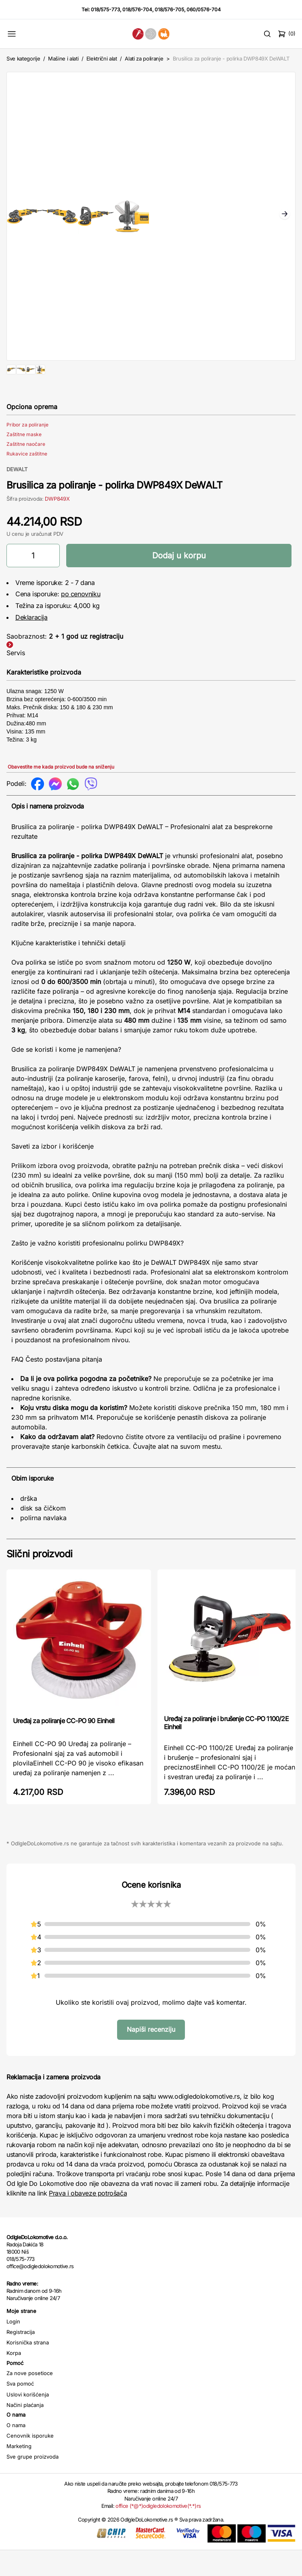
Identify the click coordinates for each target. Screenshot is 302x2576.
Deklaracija (31, 643)
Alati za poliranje (144, 58)
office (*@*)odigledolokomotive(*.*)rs (158, 2531)
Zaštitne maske (24, 460)
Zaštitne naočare (25, 470)
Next (284, 214)
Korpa (13, 2378)
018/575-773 (105, 9)
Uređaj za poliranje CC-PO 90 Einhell (63, 1746)
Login (13, 2347)
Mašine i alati (63, 58)
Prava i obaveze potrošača (88, 2219)
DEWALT (16, 495)
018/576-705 (169, 9)
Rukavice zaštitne (26, 479)
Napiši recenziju (151, 2055)
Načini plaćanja (25, 2431)
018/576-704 (137, 9)
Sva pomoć (20, 2409)
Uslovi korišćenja (27, 2420)
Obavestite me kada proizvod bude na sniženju (61, 793)
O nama (15, 2451)
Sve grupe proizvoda (32, 2482)
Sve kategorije (23, 58)
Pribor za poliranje (27, 450)
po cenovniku (80, 620)
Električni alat (101, 58)
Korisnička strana (27, 2368)
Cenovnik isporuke (30, 2461)
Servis (15, 679)
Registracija (20, 2358)
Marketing (18, 2472)
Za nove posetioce (29, 2399)
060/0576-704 (204, 9)
